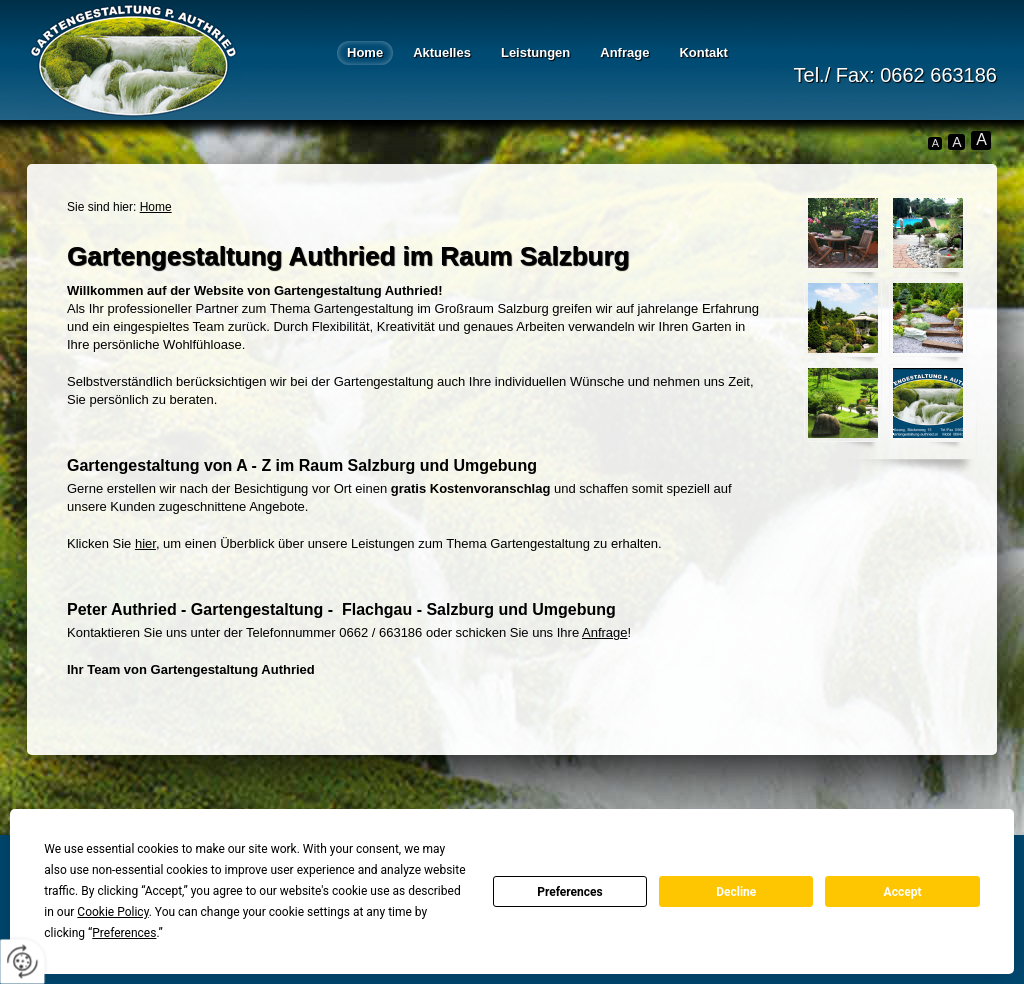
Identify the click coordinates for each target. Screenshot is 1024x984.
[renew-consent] (22, 961)
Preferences (570, 892)
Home (365, 52)
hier (145, 543)
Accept (903, 892)
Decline (736, 892)
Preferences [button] (124, 933)
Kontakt (703, 52)
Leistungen (535, 52)
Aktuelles (442, 52)
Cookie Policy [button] (112, 912)
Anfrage (624, 52)
